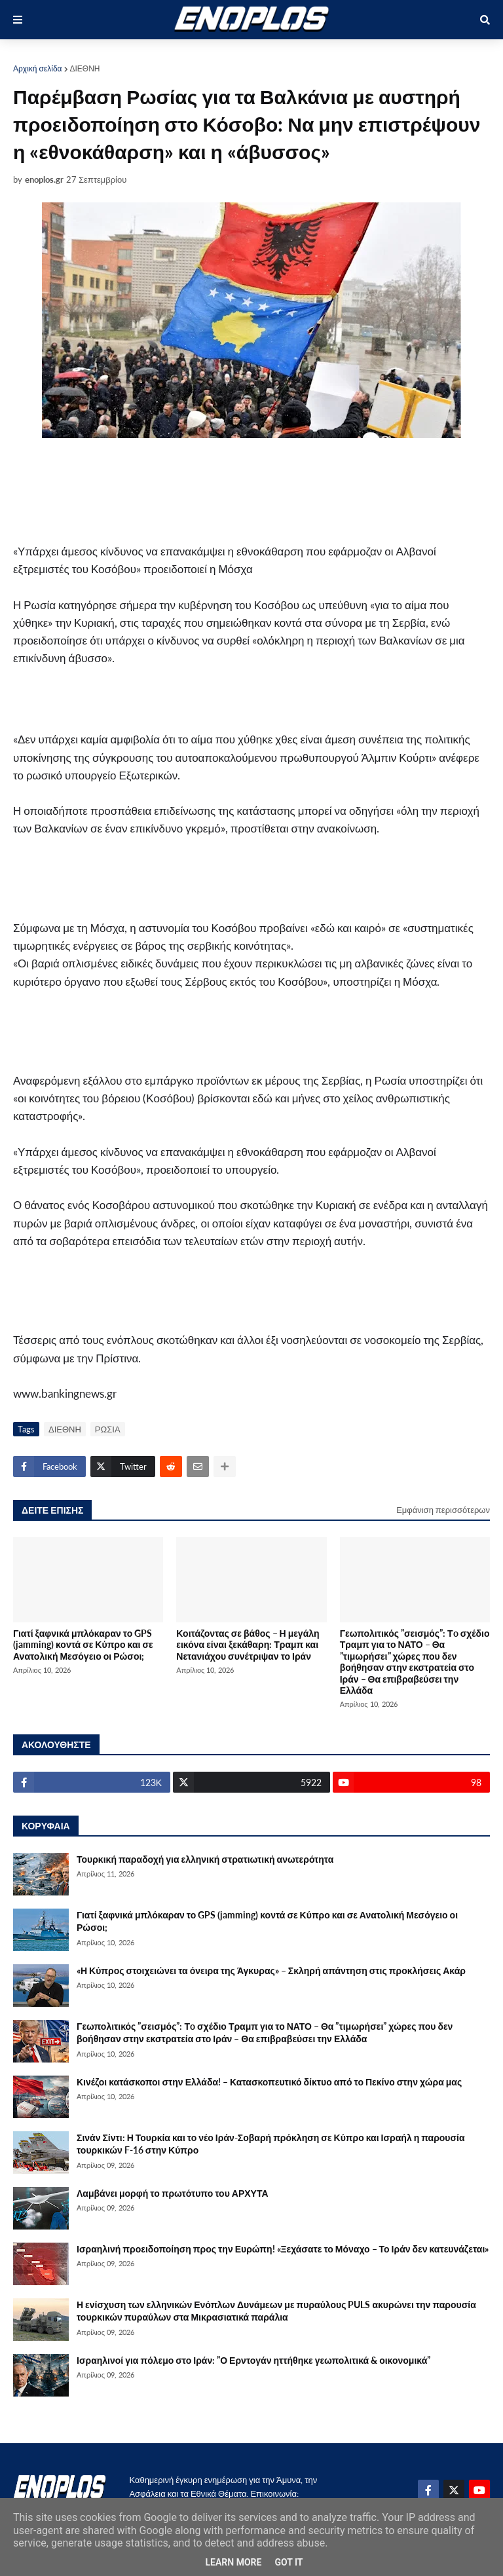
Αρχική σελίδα (37, 68)
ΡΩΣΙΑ (108, 1429)
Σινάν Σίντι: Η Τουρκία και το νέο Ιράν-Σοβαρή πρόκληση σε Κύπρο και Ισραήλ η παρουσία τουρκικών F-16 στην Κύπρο (271, 2144)
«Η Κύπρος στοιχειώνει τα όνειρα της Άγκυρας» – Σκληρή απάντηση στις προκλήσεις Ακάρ (271, 1970)
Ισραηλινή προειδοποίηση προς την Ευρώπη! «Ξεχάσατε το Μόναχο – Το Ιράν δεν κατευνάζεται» (283, 2248)
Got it (288, 2562)
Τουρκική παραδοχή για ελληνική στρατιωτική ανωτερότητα (205, 1859)
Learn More (233, 2562)
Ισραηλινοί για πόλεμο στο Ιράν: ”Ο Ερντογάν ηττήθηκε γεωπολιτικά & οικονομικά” (253, 2360)
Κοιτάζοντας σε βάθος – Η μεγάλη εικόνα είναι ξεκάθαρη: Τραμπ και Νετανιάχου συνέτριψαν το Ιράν (247, 1645)
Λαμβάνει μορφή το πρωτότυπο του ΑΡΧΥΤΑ (173, 2193)
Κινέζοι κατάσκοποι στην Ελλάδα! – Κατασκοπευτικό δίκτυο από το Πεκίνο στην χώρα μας (269, 2081)
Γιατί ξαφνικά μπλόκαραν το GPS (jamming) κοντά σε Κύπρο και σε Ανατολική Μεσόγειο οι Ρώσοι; (83, 1645)
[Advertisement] (166, 490)
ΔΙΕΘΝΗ (85, 68)
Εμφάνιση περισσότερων (443, 1509)
